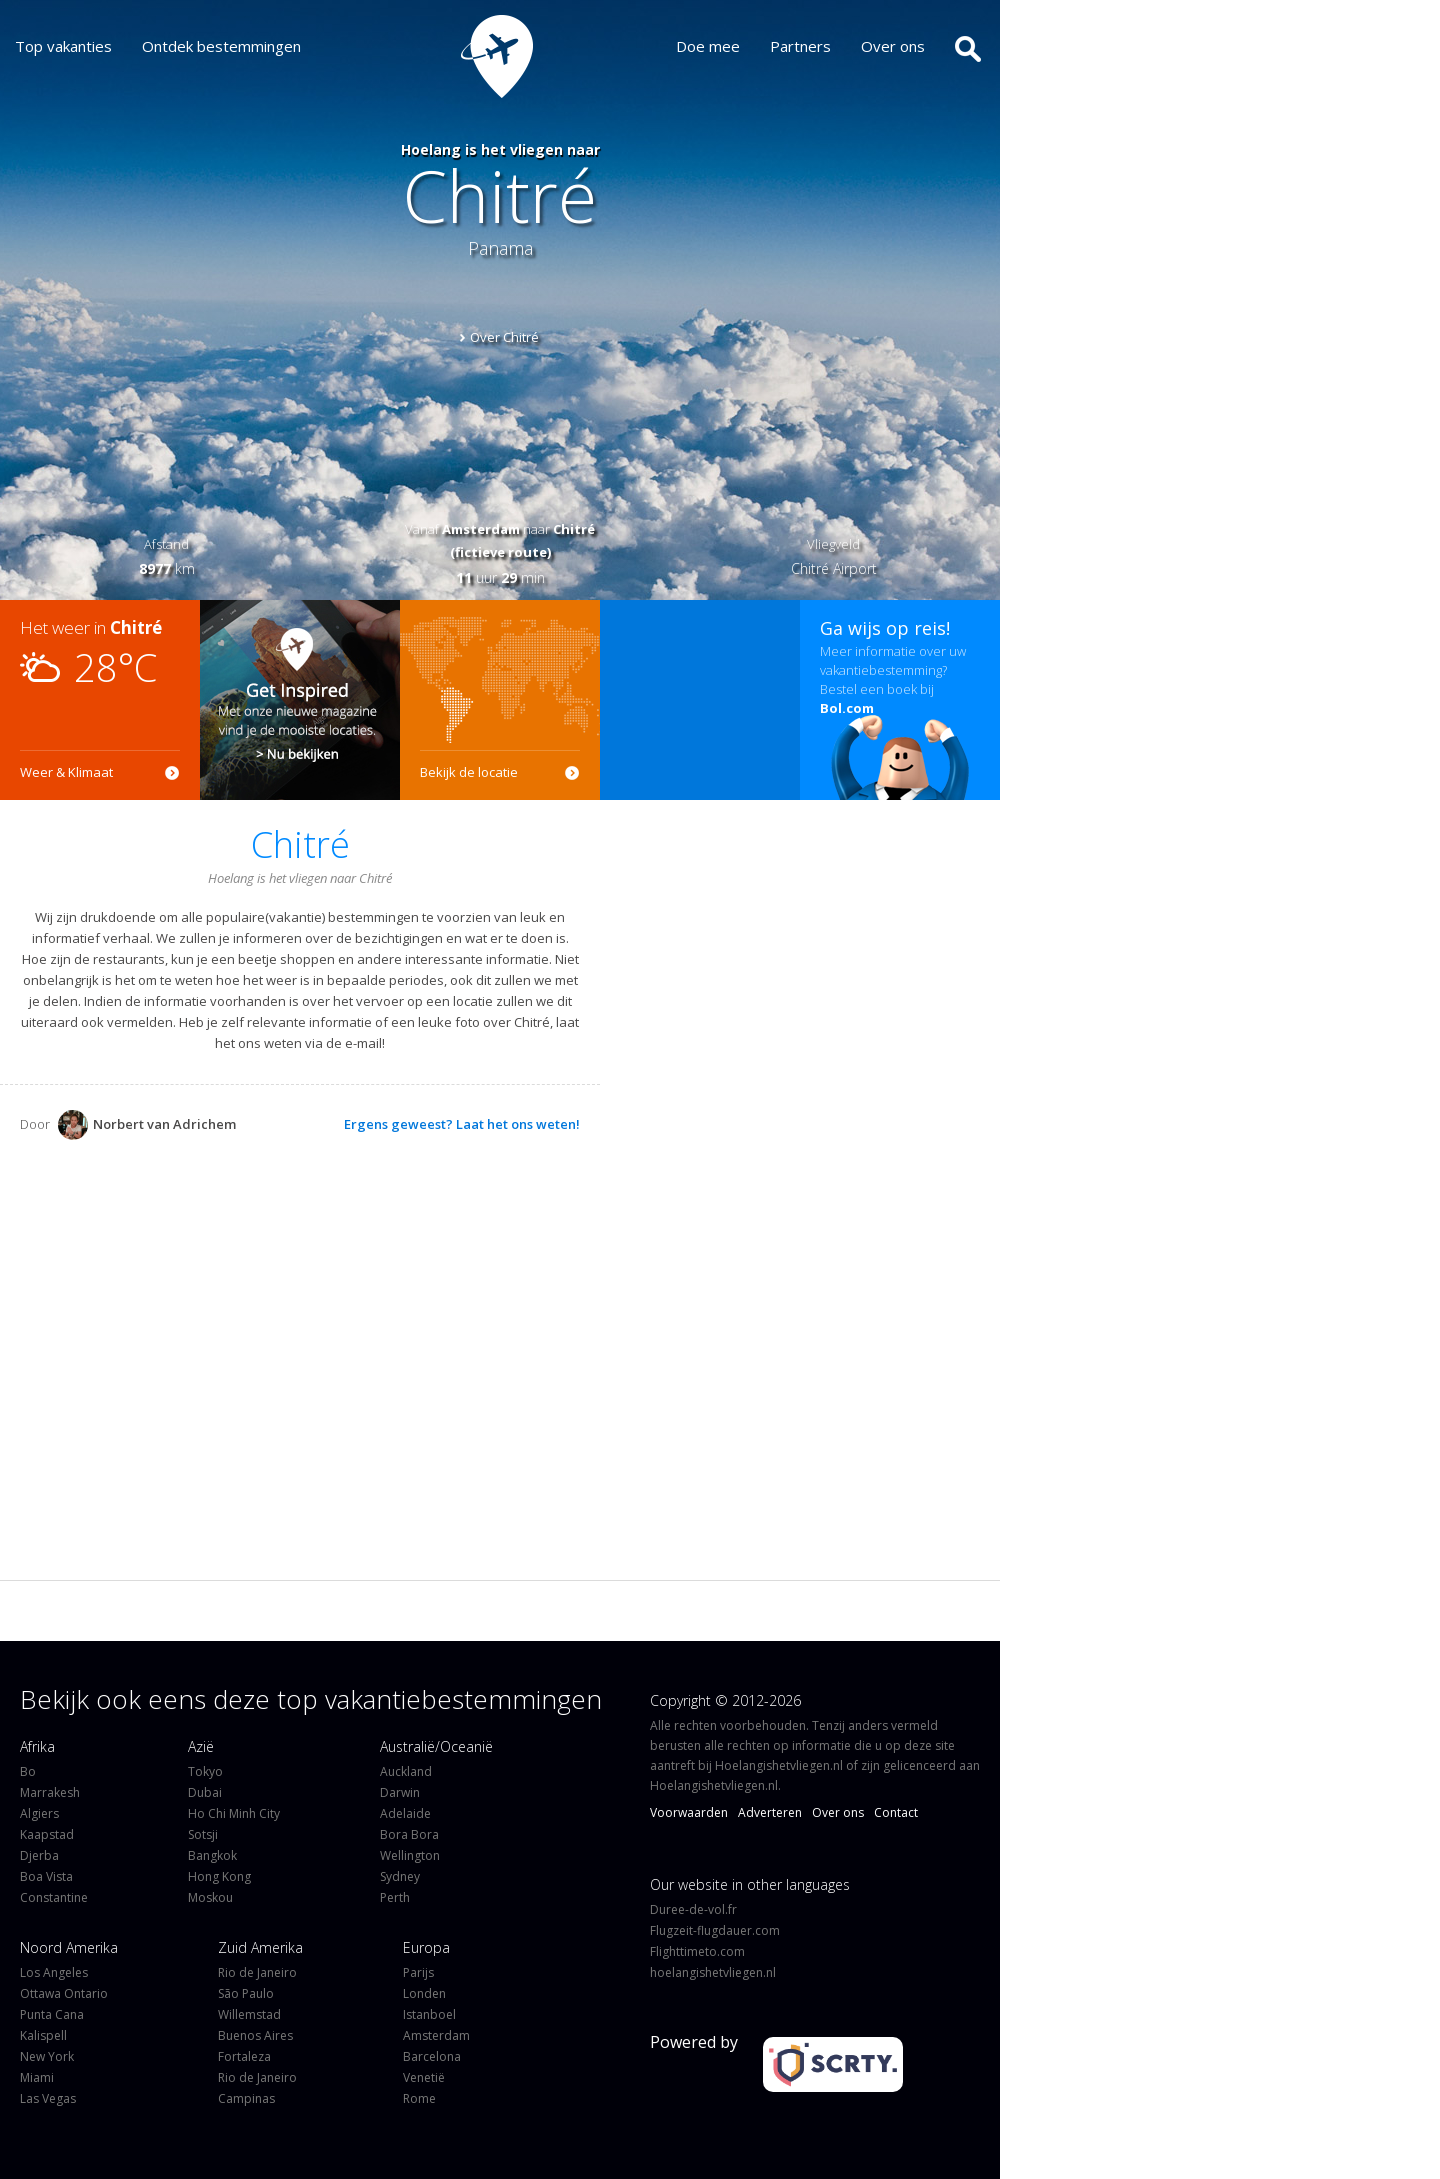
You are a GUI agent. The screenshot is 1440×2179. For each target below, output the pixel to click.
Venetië (424, 2077)
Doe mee (723, 46)
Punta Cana (52, 2014)
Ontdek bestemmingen (221, 46)
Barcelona (432, 2056)
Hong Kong (219, 1876)
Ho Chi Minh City (234, 1813)
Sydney (400, 1876)
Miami (37, 2077)
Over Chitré (504, 337)
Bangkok (212, 1855)
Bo (28, 1771)
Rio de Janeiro (257, 1972)
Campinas (246, 2098)
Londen (424, 1993)
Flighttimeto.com (697, 1951)
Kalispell (43, 2035)
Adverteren (770, 1812)
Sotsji (203, 1834)
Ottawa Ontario (64, 1993)
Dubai (205, 1792)
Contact (896, 1812)
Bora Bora (409, 1834)
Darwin (400, 1792)
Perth (395, 1897)
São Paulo (246, 1993)
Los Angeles (54, 1972)
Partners (815, 46)
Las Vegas (48, 2098)
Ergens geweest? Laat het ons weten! (462, 1124)
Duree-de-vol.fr (693, 1909)
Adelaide (405, 1813)
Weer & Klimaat (66, 772)
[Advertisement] (700, 700)
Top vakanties (63, 46)
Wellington (410, 1855)
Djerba (39, 1855)
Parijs (418, 1972)
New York (47, 2056)
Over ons (908, 46)
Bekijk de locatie (469, 772)
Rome (419, 2098)
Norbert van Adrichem (147, 1124)
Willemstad (249, 2014)
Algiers (39, 1813)
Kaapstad (47, 1834)
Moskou (210, 1897)
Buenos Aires (255, 2035)
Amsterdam (436, 2035)
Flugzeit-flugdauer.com (715, 1930)
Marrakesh (50, 1792)
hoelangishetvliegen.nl (713, 1972)
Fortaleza (244, 2056)
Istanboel (429, 2014)
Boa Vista (46, 1876)
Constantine (54, 1897)
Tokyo (205, 1771)
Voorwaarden (689, 1812)
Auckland (406, 1771)
